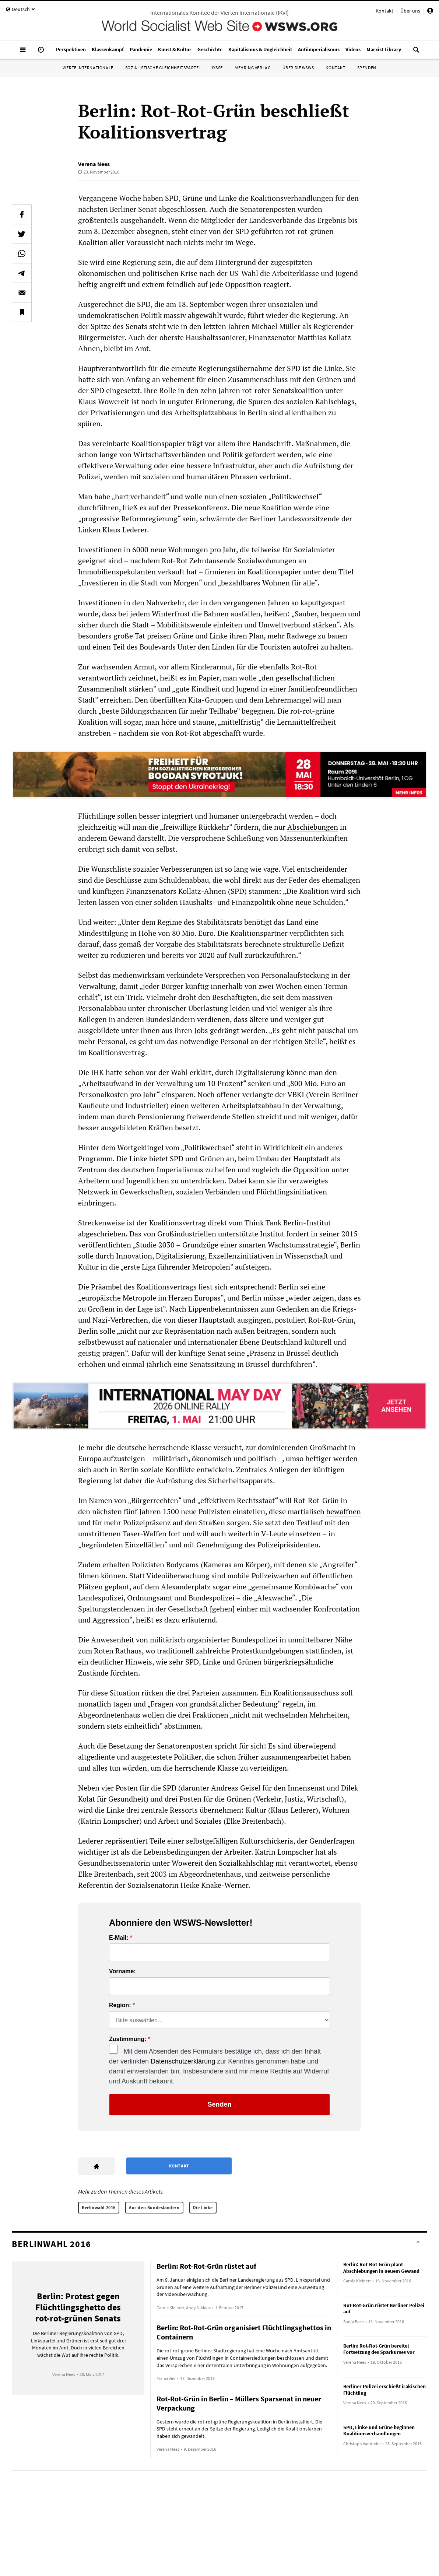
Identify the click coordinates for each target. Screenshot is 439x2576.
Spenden (366, 67)
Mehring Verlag (252, 67)
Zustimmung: (127, 2039)
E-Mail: (118, 1938)
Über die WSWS (298, 67)
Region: (120, 2005)
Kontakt (384, 10)
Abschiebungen (312, 827)
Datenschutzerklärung (183, 2061)
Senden (219, 2104)
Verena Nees (94, 164)
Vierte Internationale (88, 67)
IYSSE (217, 67)
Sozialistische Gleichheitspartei (162, 67)
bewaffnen (343, 1511)
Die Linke (203, 2207)
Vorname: (122, 1971)
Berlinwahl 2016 (99, 2207)
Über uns (410, 10)
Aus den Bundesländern (154, 2207)
